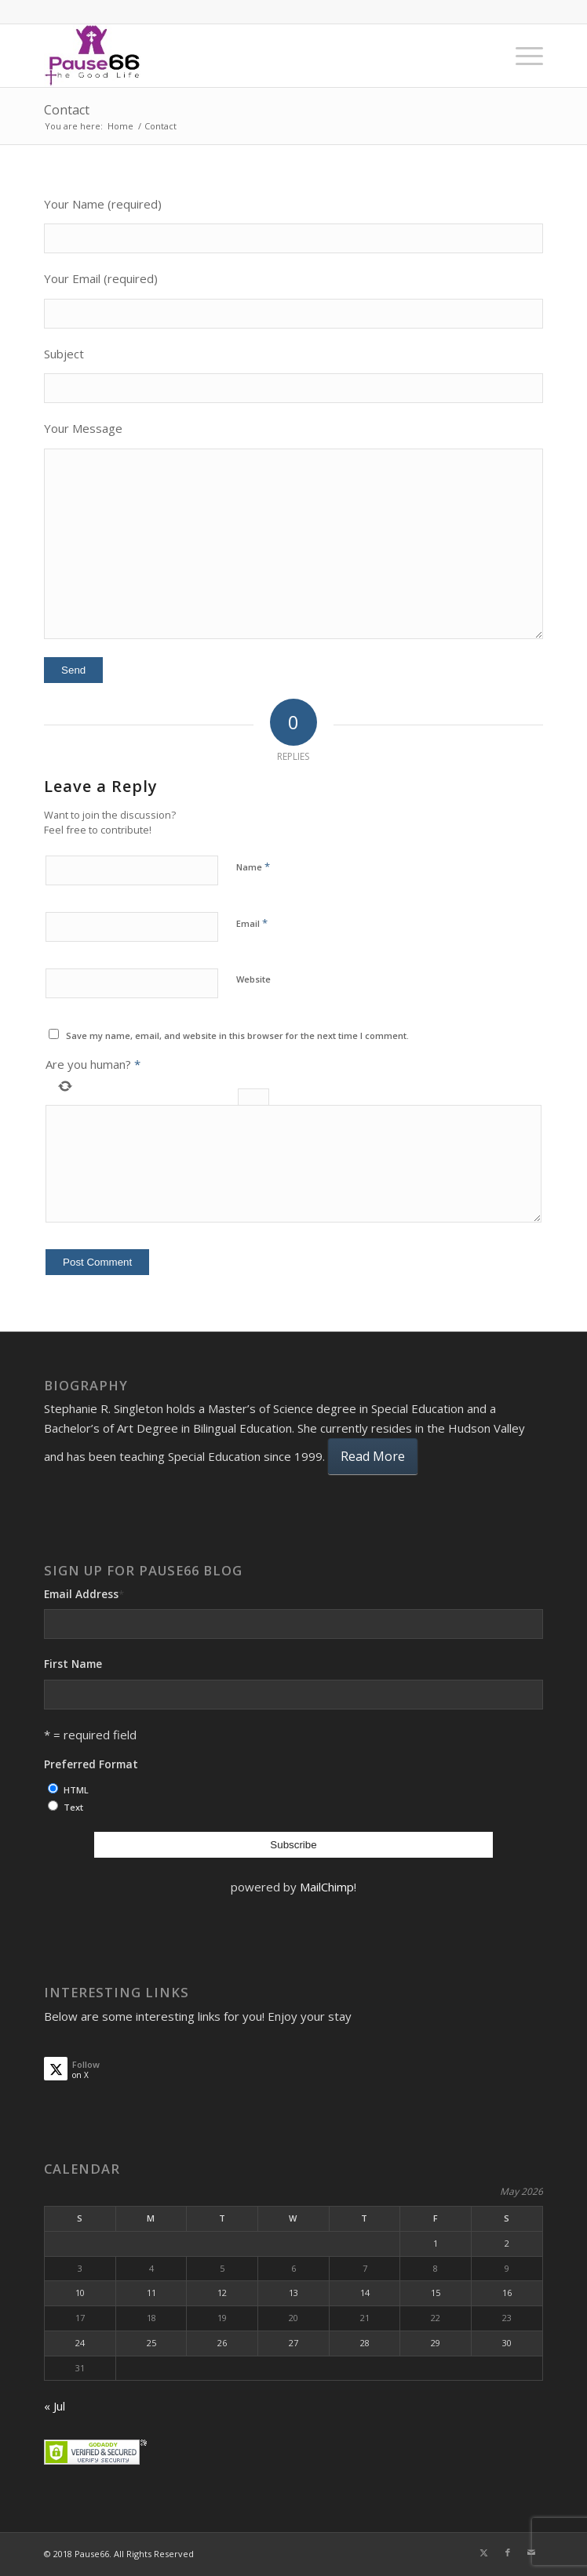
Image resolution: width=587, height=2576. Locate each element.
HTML (76, 1790)
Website (253, 979)
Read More (373, 1456)
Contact (66, 109)
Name (253, 866)
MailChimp (327, 1887)
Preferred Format (91, 1764)
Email (252, 923)
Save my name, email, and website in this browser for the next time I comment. (237, 1035)
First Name (73, 1663)
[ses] (243, 55)
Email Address (84, 1593)
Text (73, 1807)
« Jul (54, 2406)
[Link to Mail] (531, 2552)
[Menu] (521, 55)
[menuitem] (521, 55)
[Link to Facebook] (508, 2552)
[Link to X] (484, 2552)
